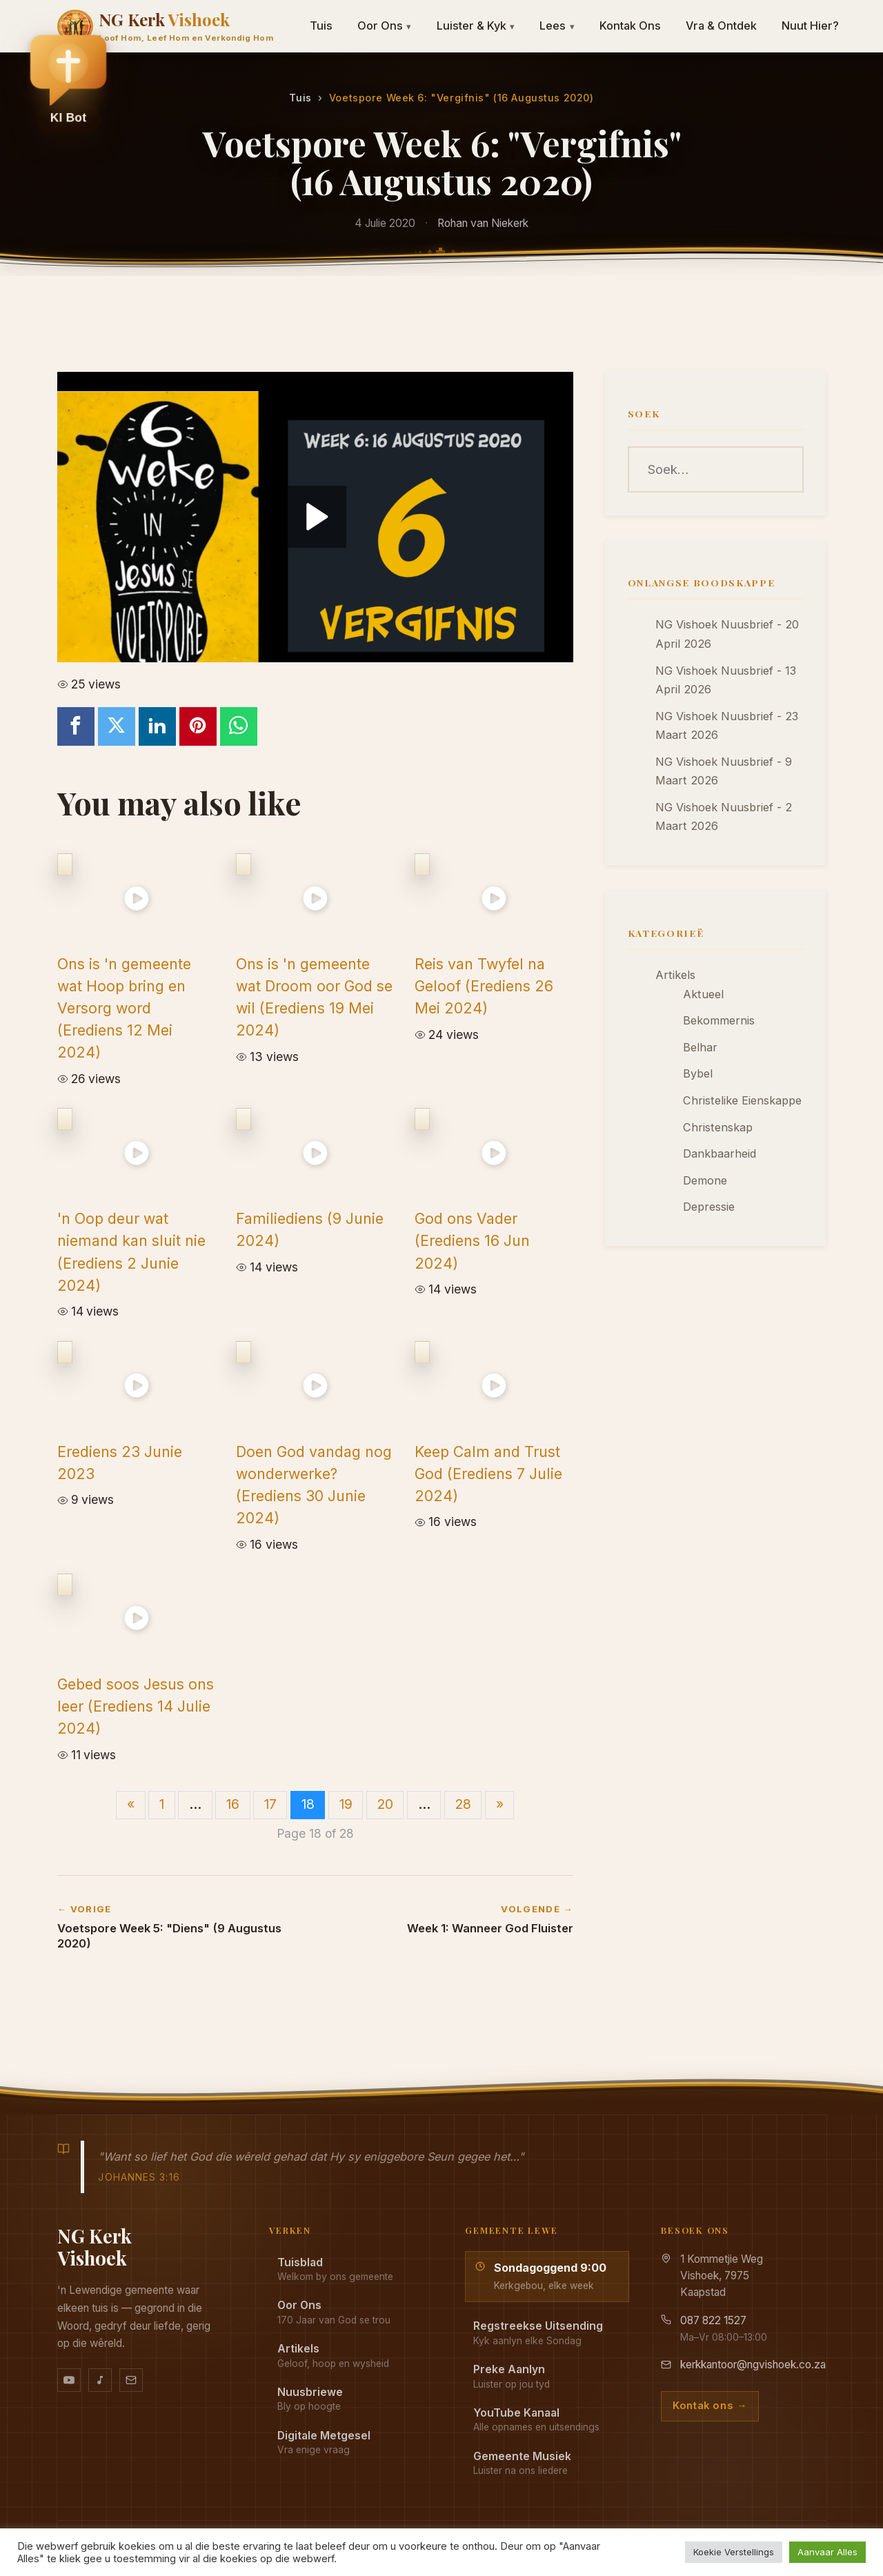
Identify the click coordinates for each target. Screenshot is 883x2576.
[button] (68, 76)
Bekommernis (719, 1020)
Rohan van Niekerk (482, 223)
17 (270, 1804)
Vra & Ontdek (721, 25)
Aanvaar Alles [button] (827, 2551)
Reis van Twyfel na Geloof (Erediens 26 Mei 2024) (484, 986)
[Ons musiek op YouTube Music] (100, 2380)
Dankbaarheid (719, 1153)
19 (346, 1804)
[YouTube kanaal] (69, 2380)
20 (385, 1804)
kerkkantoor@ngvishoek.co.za (753, 2364)
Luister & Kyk (476, 25)
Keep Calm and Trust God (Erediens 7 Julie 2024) (488, 1474)
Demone (705, 1180)
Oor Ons (384, 25)
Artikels (675, 975)
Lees (557, 25)
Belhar (700, 1047)
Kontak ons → (710, 2405)
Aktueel (703, 994)
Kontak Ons (630, 25)
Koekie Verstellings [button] (733, 2551)
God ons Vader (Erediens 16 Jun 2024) (472, 1240)
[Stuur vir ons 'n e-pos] (131, 2380)
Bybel (698, 1073)
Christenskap (718, 1127)
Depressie (709, 1206)
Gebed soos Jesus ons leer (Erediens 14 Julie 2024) (135, 1706)
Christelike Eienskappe (742, 1100)
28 (463, 1804)
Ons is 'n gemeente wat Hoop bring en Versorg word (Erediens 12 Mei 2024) (124, 1008)
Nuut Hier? (810, 25)
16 (232, 1804)
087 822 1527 (713, 2320)
